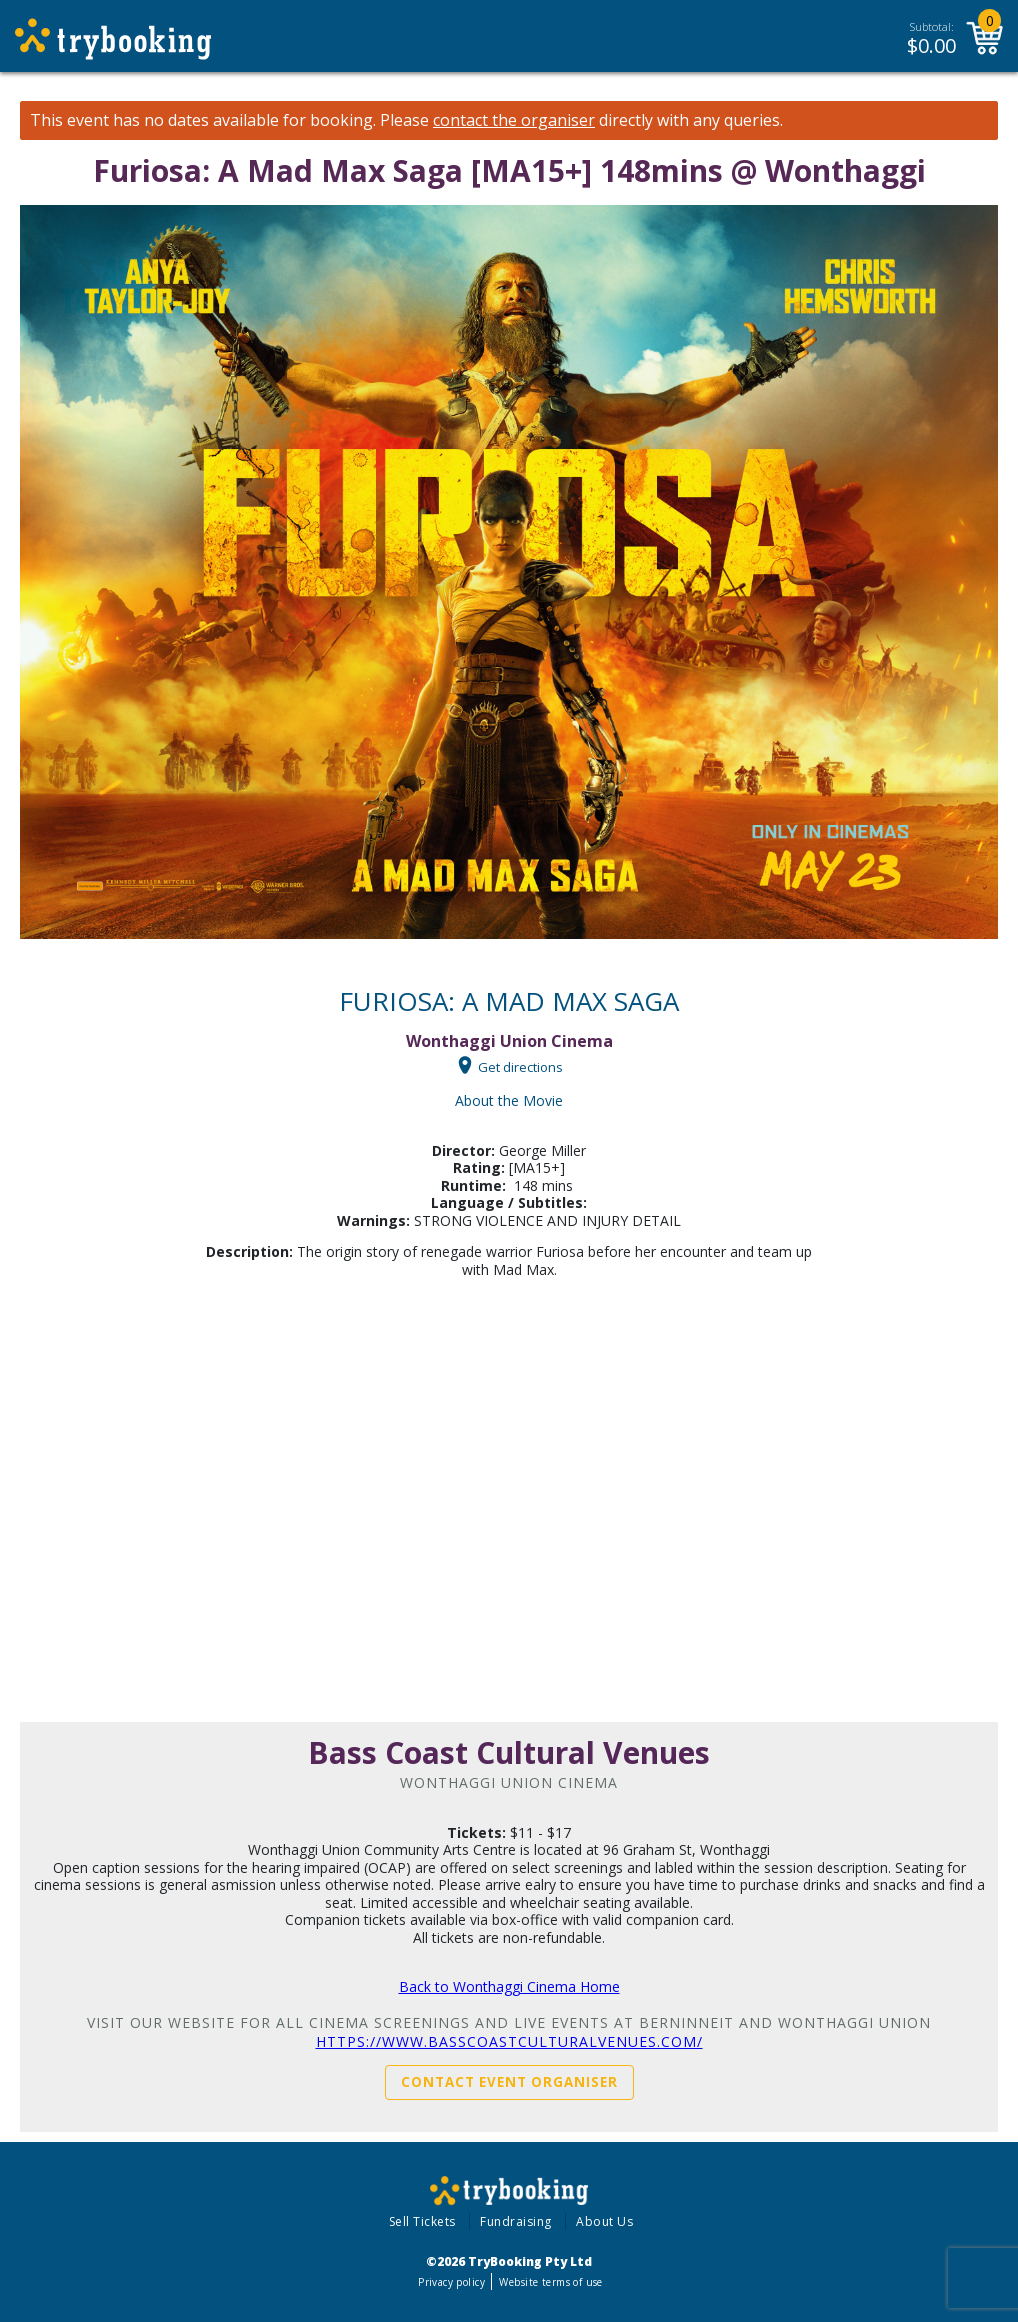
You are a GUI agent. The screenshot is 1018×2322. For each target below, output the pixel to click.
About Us (604, 2221)
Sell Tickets (422, 2221)
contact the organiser (514, 120)
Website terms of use (550, 2282)
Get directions (520, 1066)
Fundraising (516, 2221)
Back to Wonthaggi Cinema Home (509, 1986)
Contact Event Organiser (509, 2082)
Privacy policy (451, 2282)
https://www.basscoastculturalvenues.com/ (509, 2041)
